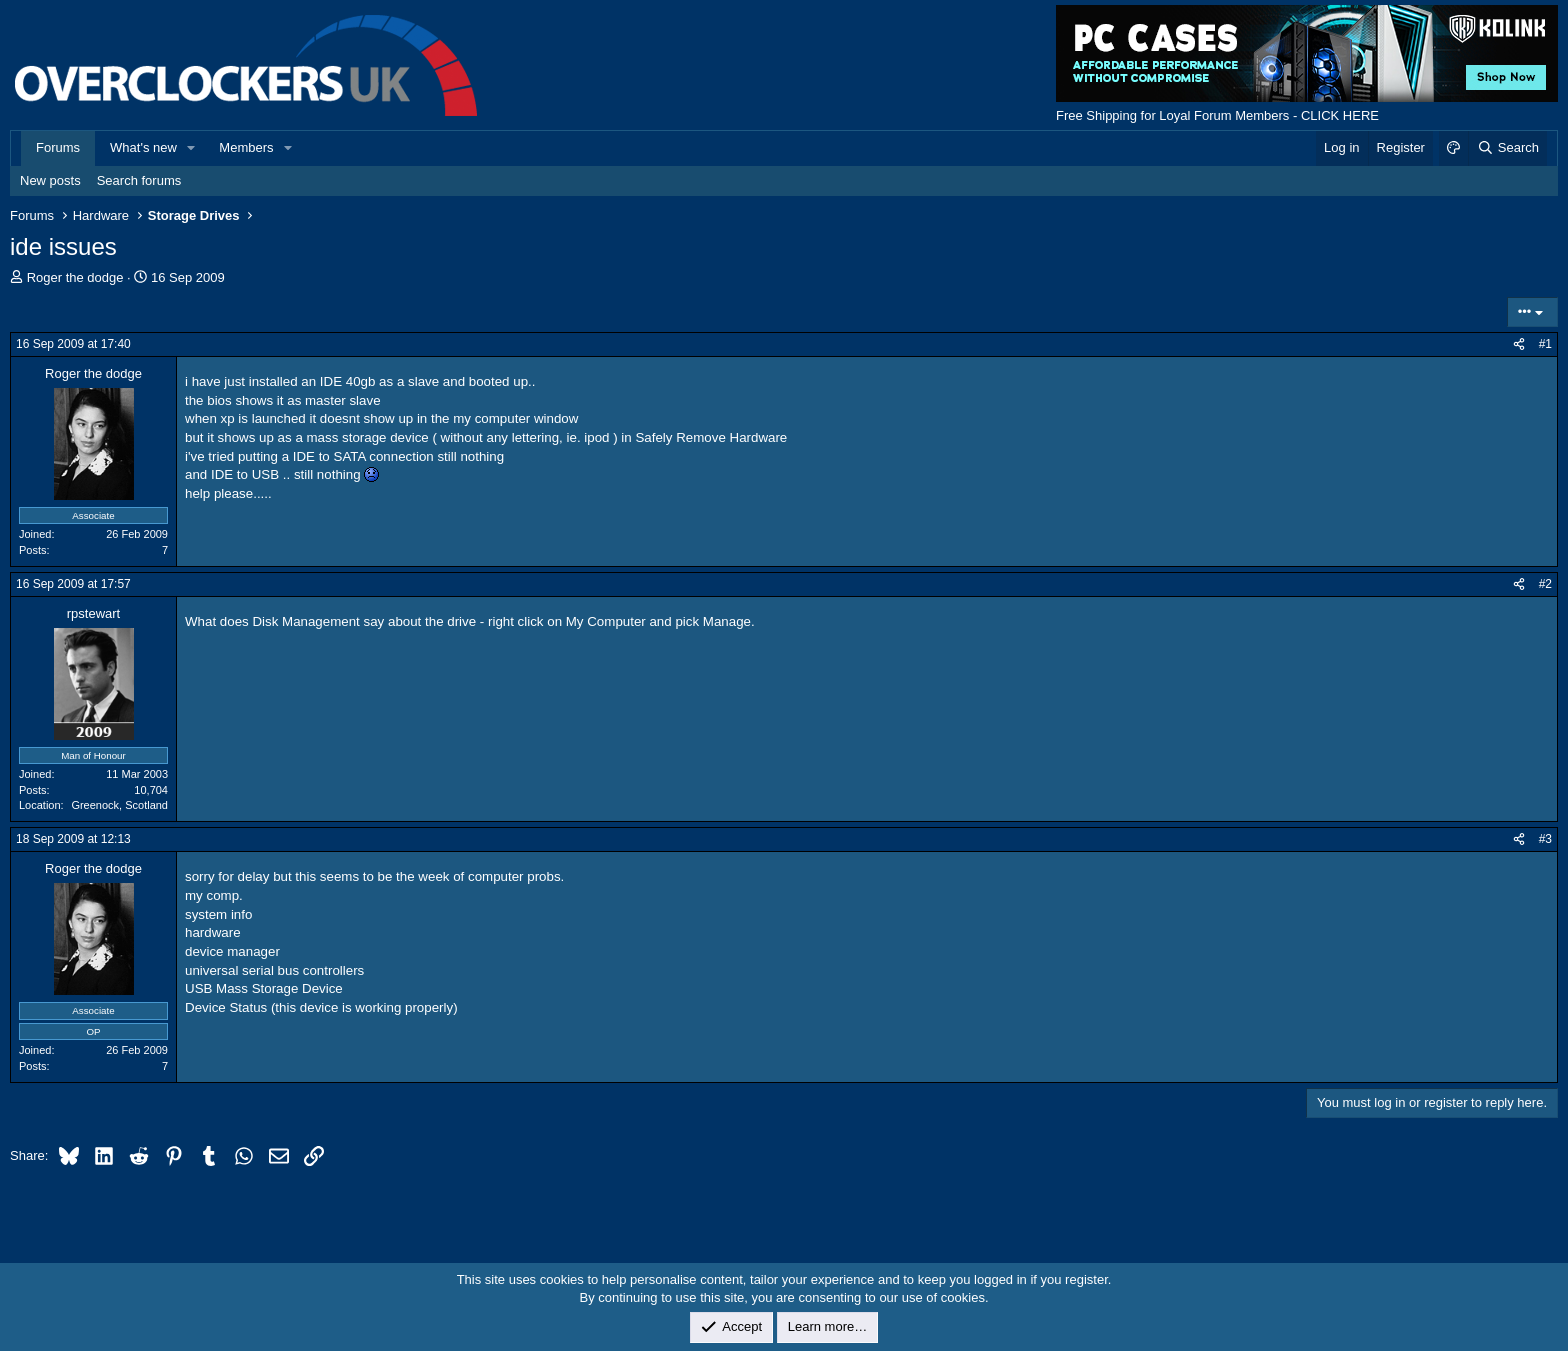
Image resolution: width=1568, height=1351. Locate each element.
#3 (1545, 839)
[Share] (1519, 344)
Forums (58, 147)
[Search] (1507, 148)
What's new (143, 147)
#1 (1545, 344)
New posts (50, 180)
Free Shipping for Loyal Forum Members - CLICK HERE (1217, 115)
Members (246, 147)
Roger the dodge (75, 277)
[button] (192, 148)
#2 (1545, 584)
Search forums (139, 180)
